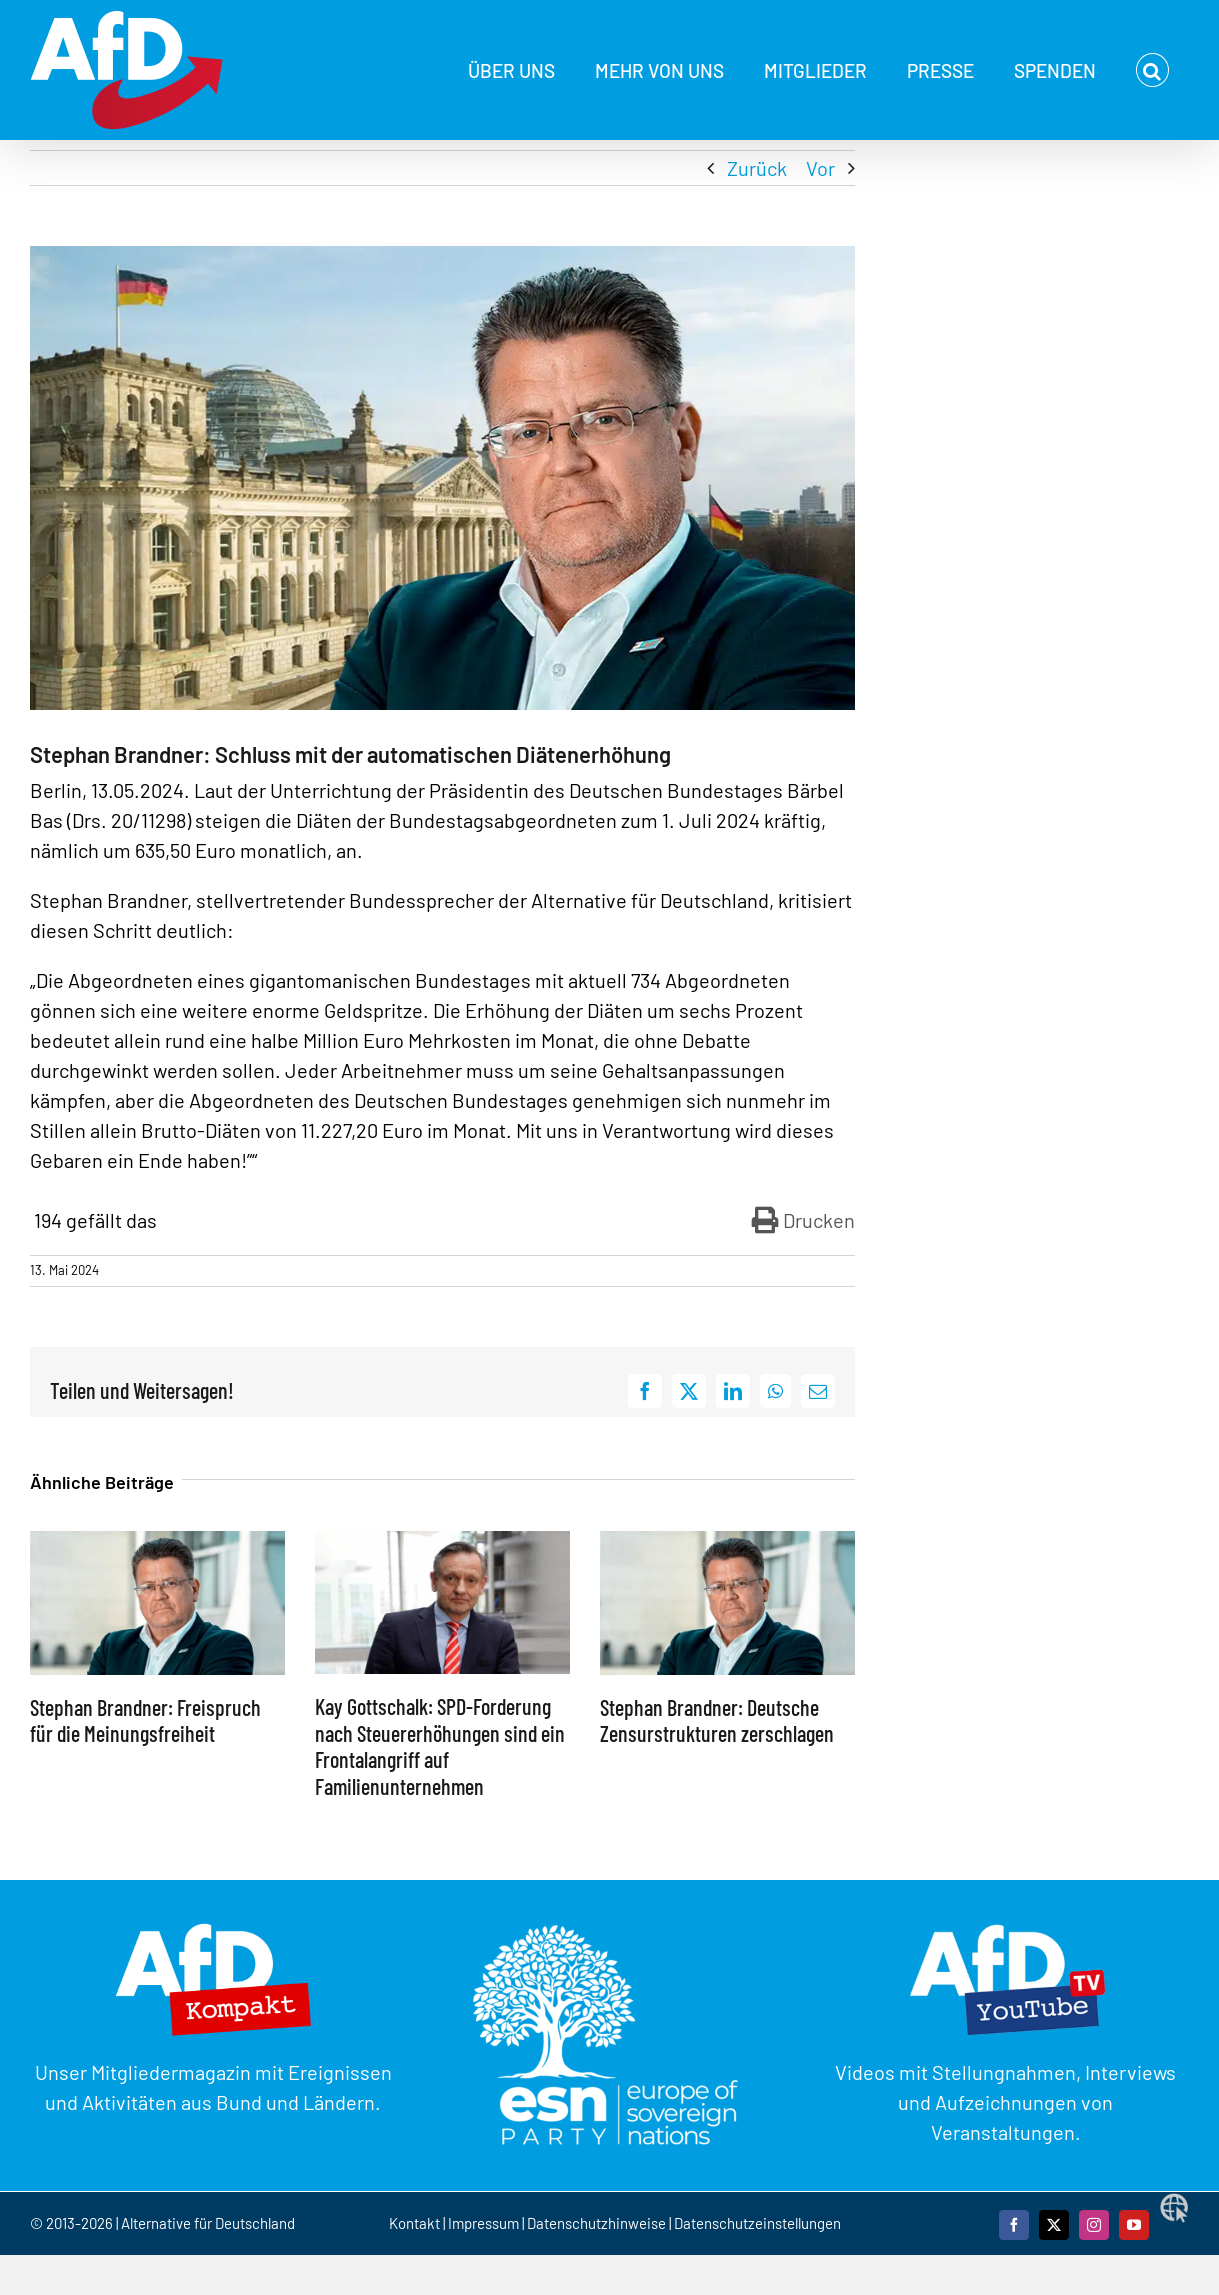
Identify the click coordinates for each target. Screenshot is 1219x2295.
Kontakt (416, 2223)
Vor (820, 168)
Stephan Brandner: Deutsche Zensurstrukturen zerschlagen (717, 1720)
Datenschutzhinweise (596, 2223)
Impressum (483, 2223)
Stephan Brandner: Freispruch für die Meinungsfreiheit (145, 1720)
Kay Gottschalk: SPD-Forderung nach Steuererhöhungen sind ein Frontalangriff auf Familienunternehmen (440, 1745)
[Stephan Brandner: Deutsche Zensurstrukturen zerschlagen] (727, 1543)
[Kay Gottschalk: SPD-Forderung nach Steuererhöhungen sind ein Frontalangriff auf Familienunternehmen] (442, 1543)
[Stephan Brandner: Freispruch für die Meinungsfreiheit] (157, 1543)
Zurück (757, 168)
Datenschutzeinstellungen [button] (757, 2223)
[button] (1152, 70)
